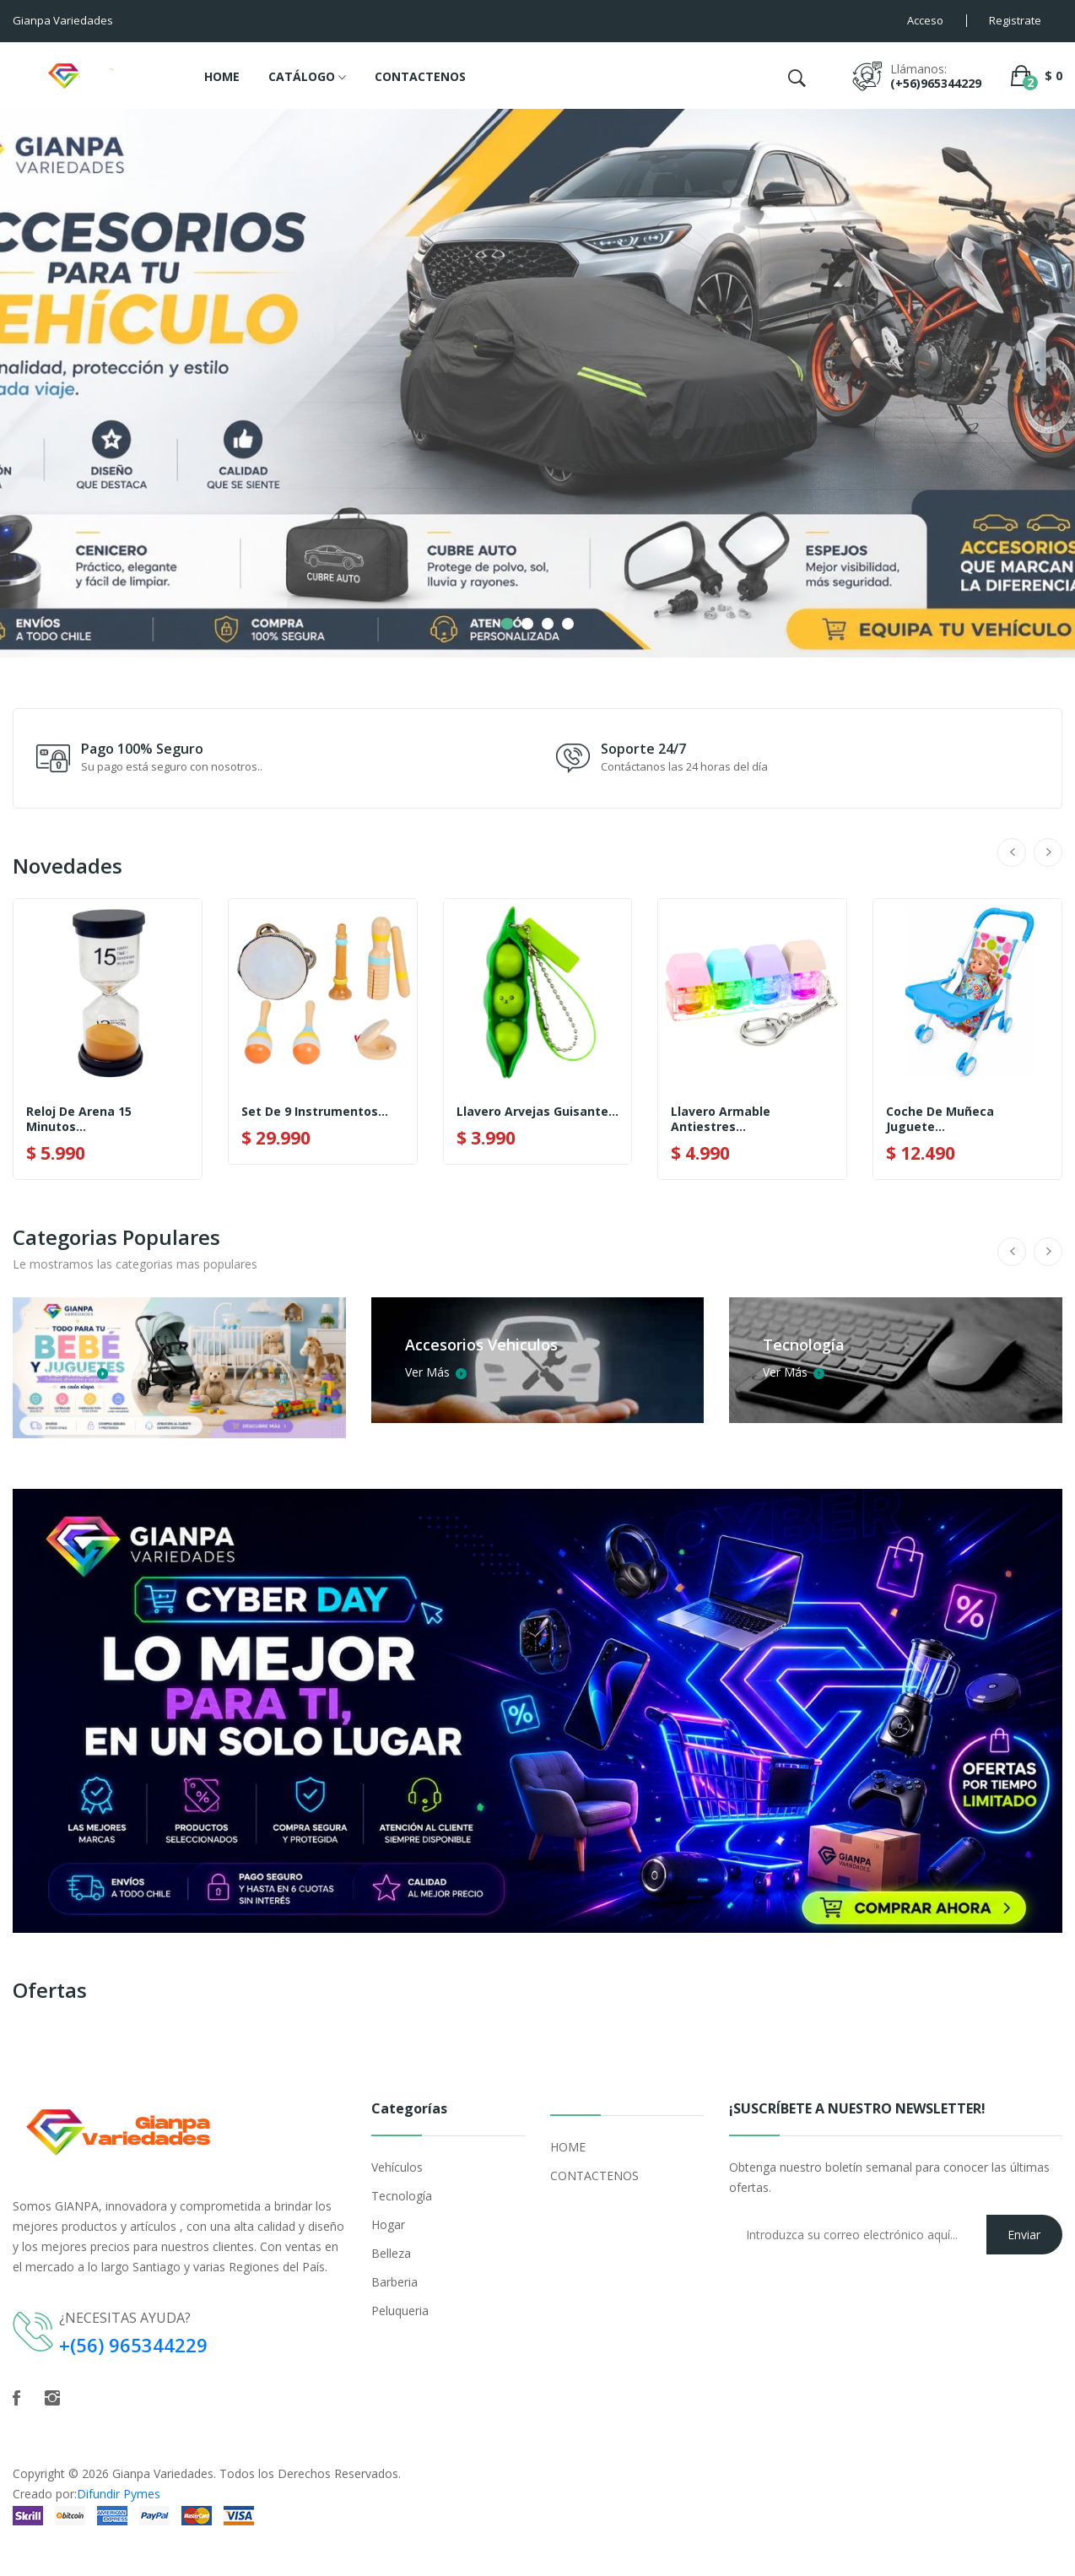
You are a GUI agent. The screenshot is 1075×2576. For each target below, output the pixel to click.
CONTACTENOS (420, 76)
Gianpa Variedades (162, 2473)
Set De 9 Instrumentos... (314, 1111)
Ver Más (75, 1371)
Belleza (391, 2253)
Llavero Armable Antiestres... (720, 1119)
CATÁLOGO (307, 78)
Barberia (394, 2282)
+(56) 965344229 (133, 2344)
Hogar (388, 2224)
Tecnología (401, 2196)
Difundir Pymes (118, 2494)
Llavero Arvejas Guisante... (537, 1111)
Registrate (1015, 20)
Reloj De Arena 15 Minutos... (79, 1119)
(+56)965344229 (935, 83)
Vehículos (397, 2167)
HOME (222, 76)
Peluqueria (400, 2311)
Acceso (925, 20)
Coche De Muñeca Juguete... (940, 1119)
